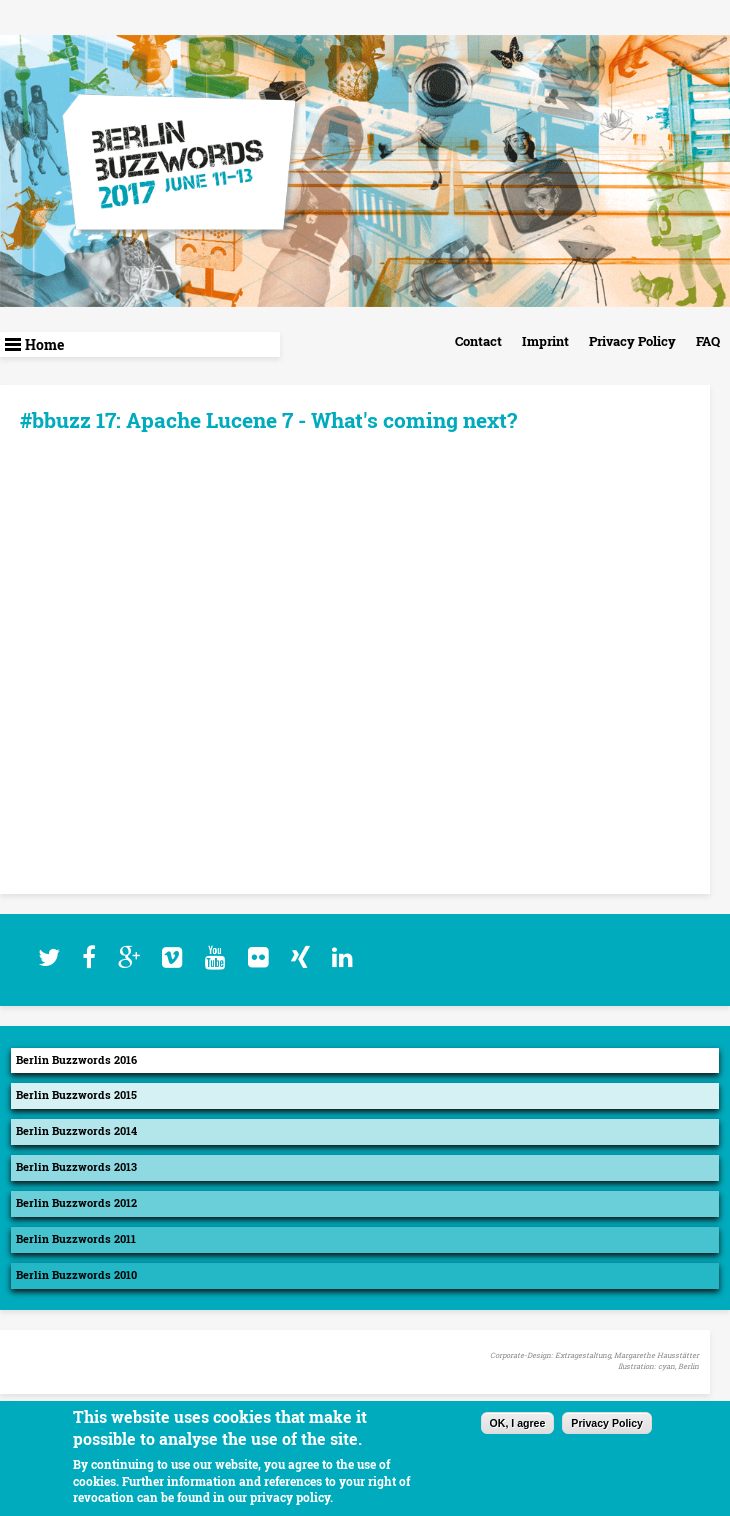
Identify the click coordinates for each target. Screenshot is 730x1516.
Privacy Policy (632, 341)
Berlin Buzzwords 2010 (76, 1275)
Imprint (545, 341)
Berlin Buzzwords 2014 (76, 1131)
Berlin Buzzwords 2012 (76, 1203)
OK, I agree (518, 1423)
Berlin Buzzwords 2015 (76, 1095)
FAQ (708, 341)
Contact (478, 341)
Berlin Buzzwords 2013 (76, 1167)
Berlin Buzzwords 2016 (76, 1060)
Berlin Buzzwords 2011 (76, 1239)
